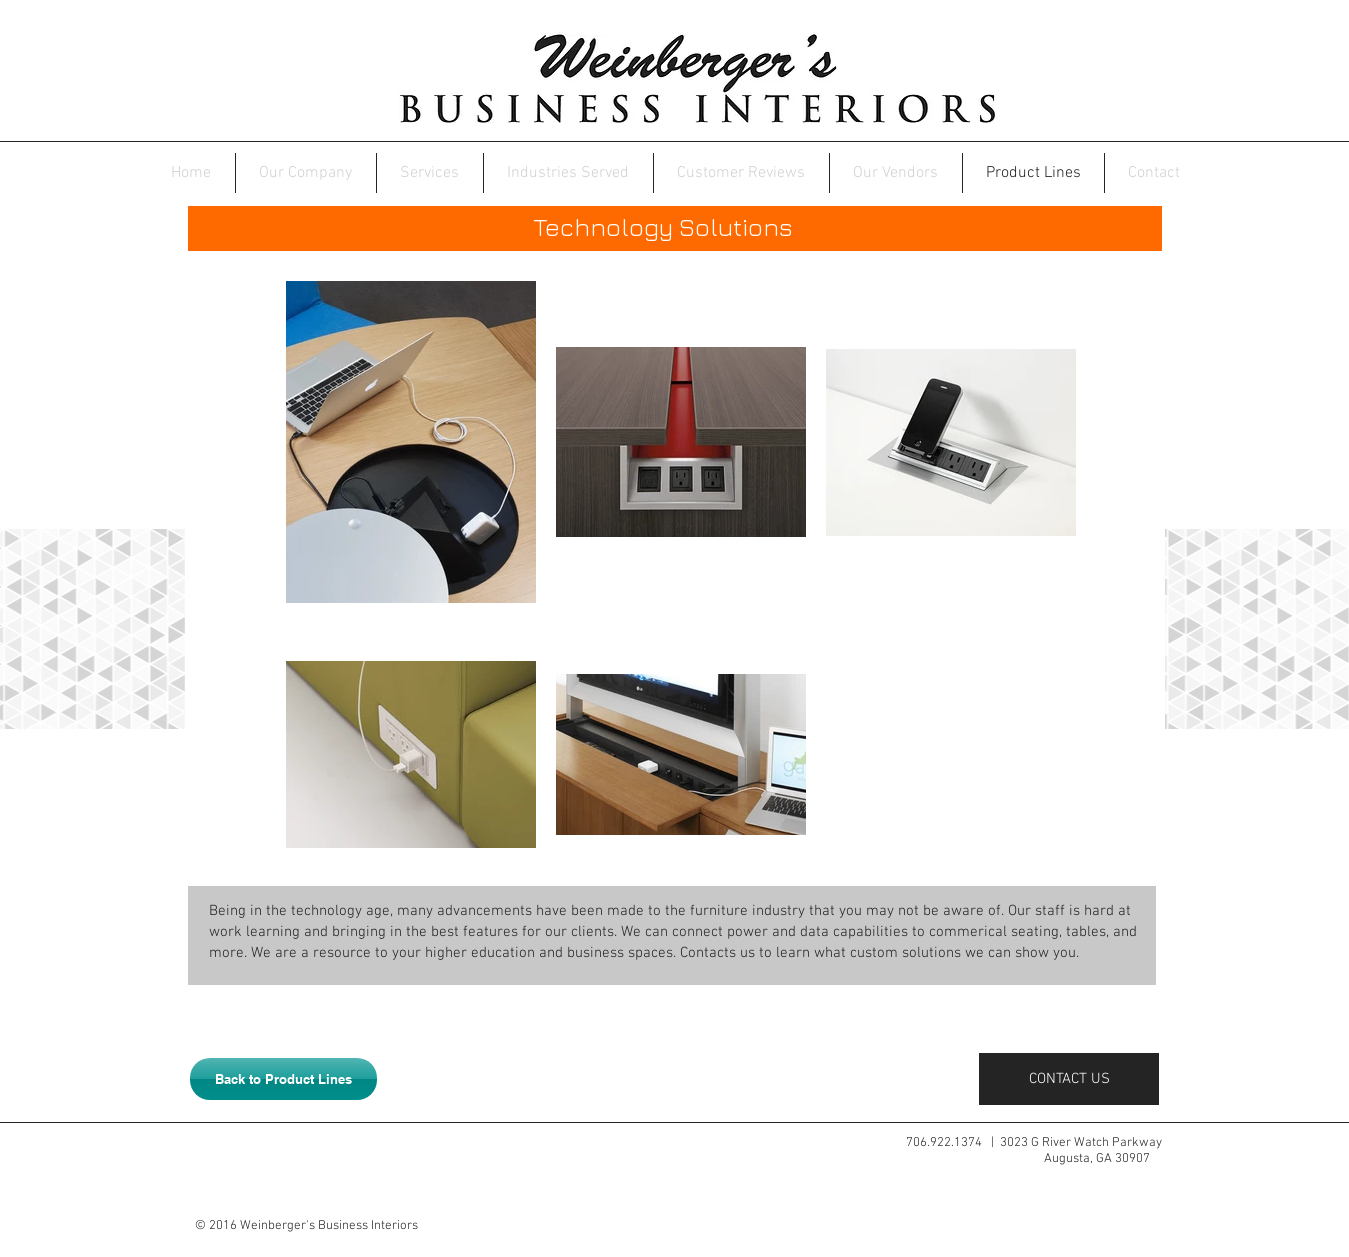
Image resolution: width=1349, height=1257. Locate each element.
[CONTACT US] (1094, 1079)
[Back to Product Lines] (283, 1079)
